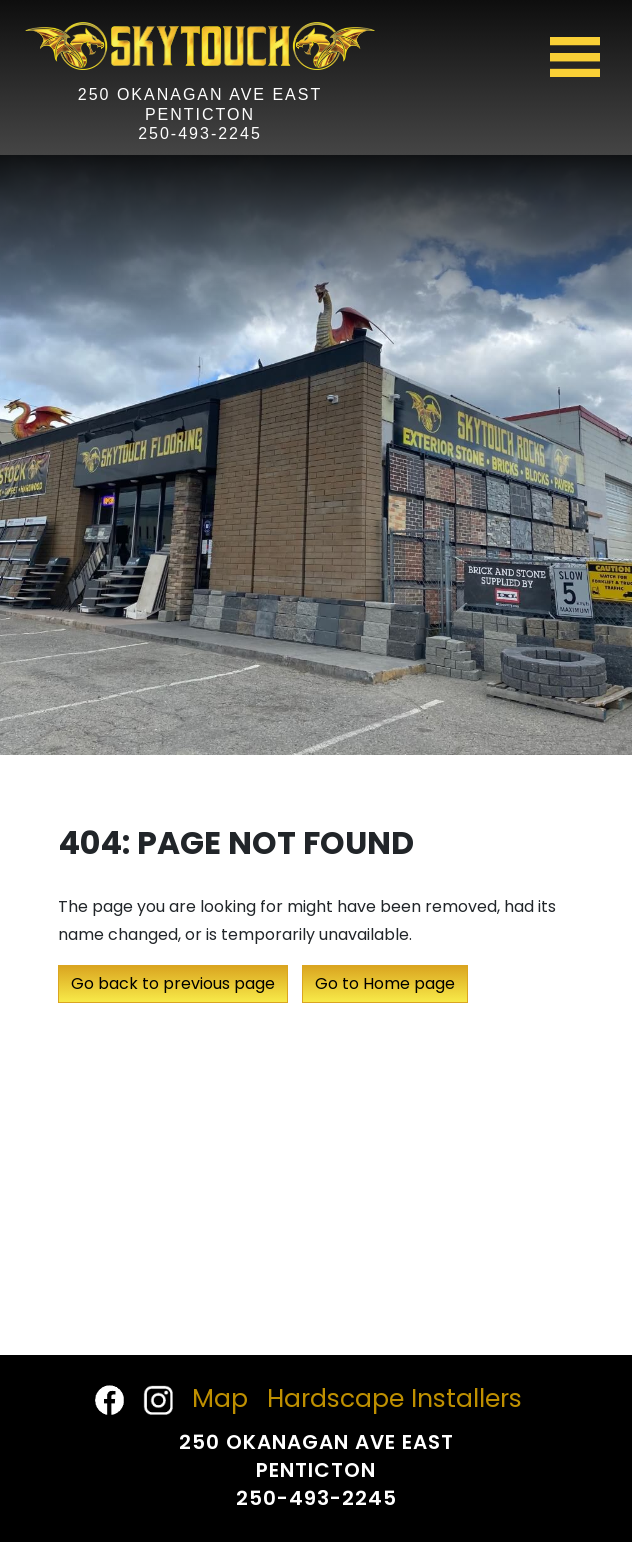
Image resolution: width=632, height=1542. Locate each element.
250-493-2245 (200, 133)
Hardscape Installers (394, 1398)
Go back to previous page (173, 983)
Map (220, 1398)
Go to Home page (385, 983)
